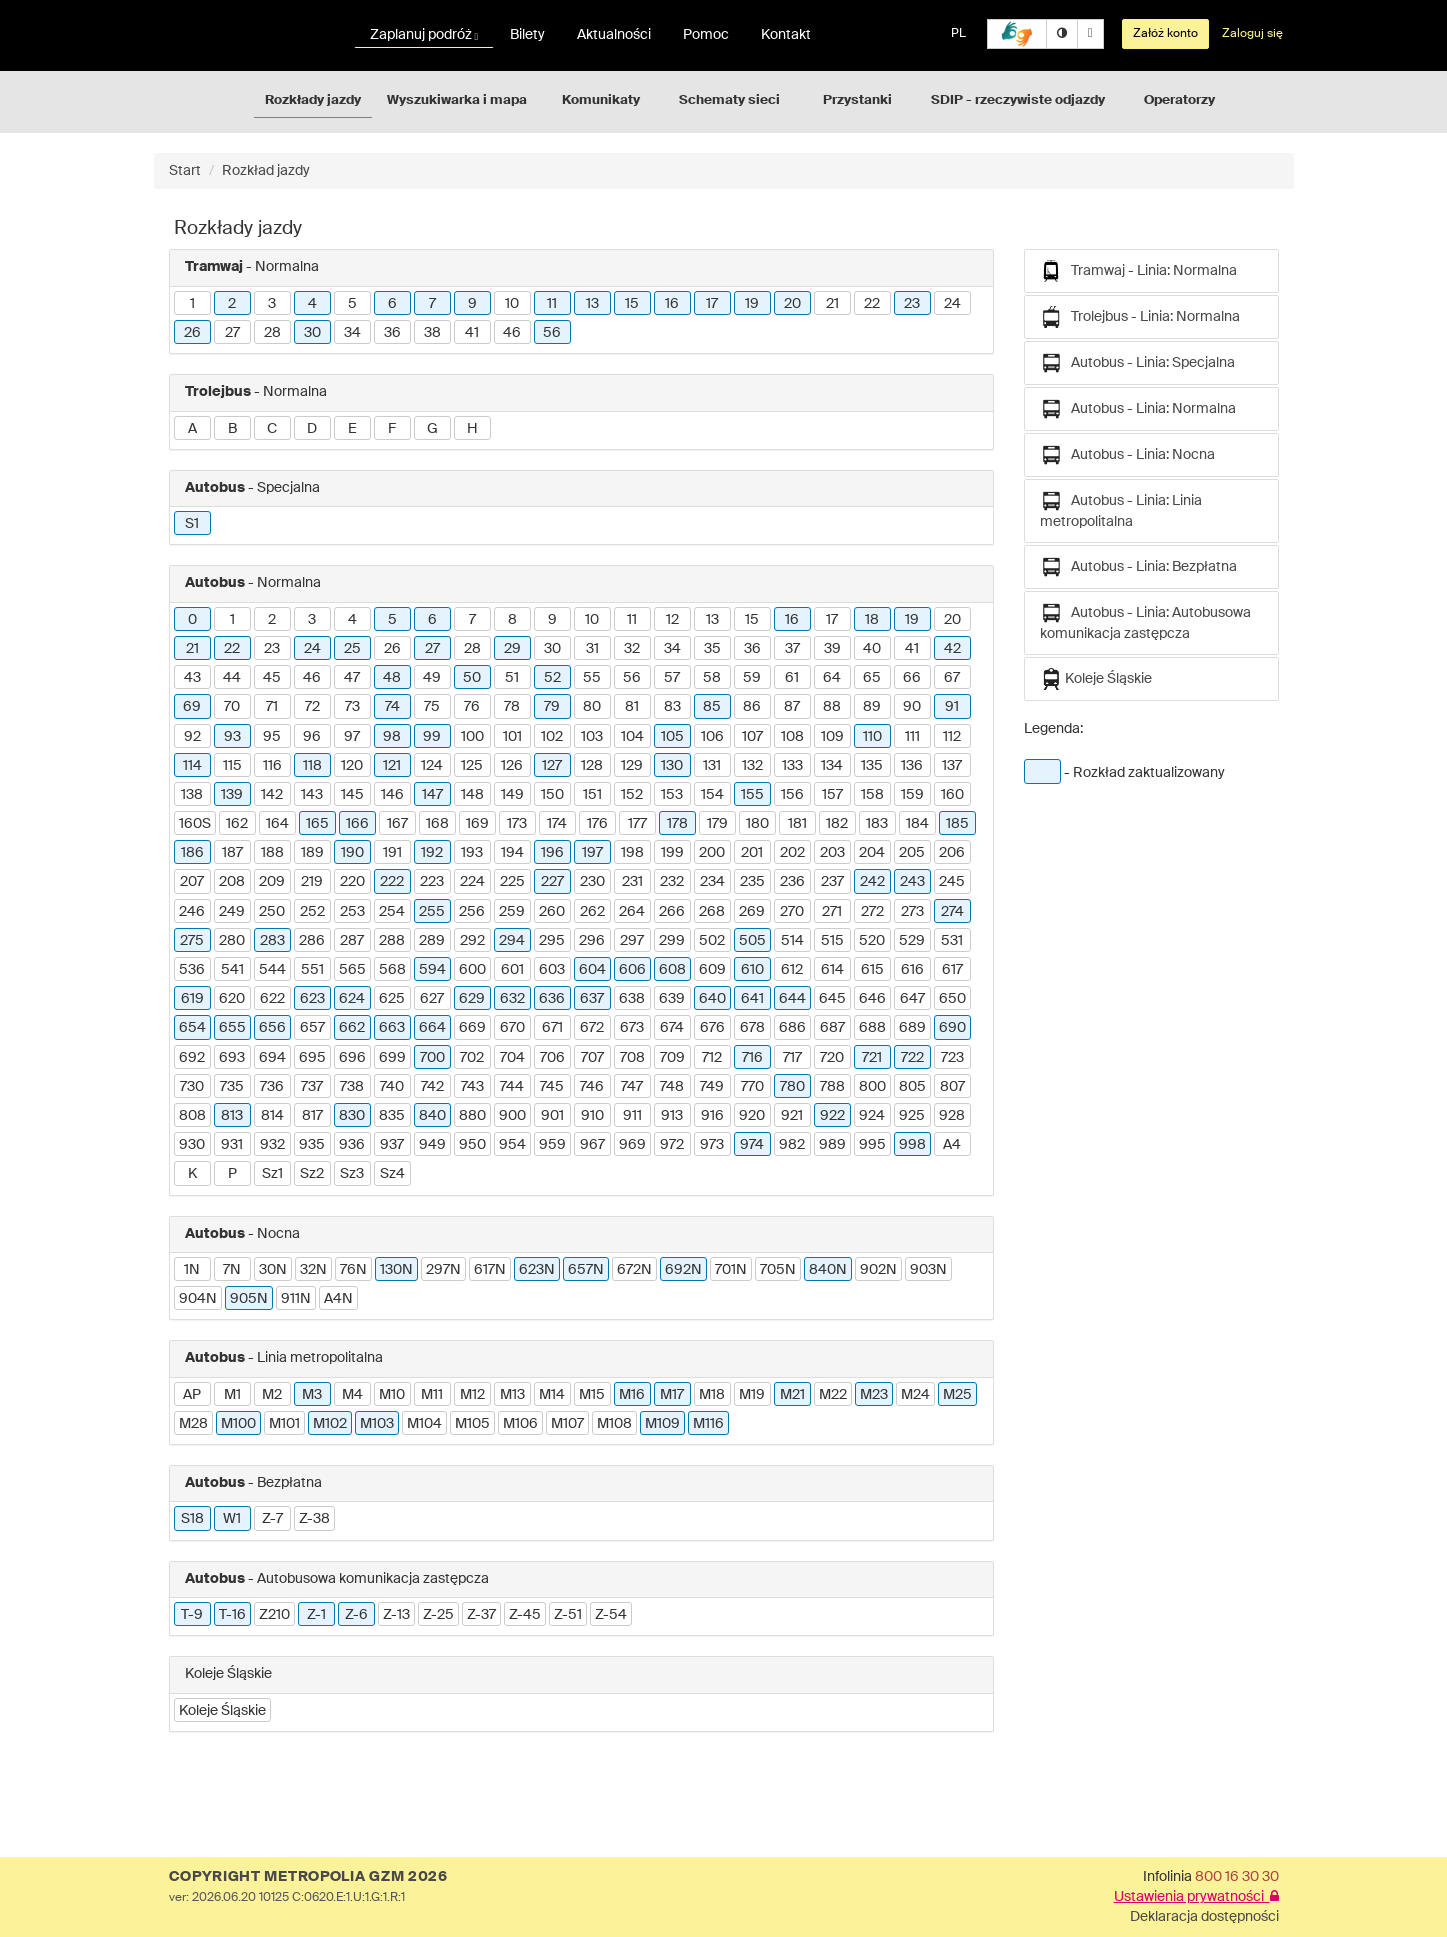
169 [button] (477, 824)
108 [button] (792, 737)
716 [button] (752, 1058)
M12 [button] (472, 1395)
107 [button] (752, 737)
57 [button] (672, 678)
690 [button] (952, 1028)
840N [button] (828, 1270)
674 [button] (672, 1028)
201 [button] (752, 853)
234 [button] (712, 882)
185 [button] (957, 824)
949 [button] (432, 1145)
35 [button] (712, 649)
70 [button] (232, 707)
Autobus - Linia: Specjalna (1137, 363)
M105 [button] (472, 1424)
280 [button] (232, 941)
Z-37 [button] (481, 1615)
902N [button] (878, 1270)
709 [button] (672, 1058)
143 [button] (312, 795)
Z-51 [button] (568, 1615)
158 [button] (872, 795)
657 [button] (312, 1028)
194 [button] (512, 853)
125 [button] (472, 766)
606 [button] (632, 970)
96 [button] (312, 737)
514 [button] (792, 941)
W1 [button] (232, 1519)
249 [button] (232, 912)
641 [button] (752, 999)
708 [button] (632, 1058)
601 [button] (512, 970)
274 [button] (952, 912)
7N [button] (232, 1270)
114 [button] (192, 766)
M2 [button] (272, 1395)
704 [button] (512, 1058)
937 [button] (392, 1145)
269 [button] (752, 912)
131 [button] (712, 766)
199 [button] (672, 853)
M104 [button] (424, 1424)
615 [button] (872, 970)
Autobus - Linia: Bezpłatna (1138, 567)
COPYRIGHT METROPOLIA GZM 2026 (308, 1877)
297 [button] (632, 941)
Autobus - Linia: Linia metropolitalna (1121, 509)
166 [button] (357, 824)
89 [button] (872, 707)
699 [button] (392, 1058)
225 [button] (512, 882)
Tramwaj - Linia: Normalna (1138, 271)
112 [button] (952, 737)
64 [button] (832, 678)
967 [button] (592, 1145)
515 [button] (832, 941)
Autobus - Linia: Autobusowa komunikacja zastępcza (1145, 621)
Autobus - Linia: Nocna (1127, 455)
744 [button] (512, 1087)
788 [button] (832, 1087)
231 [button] (632, 882)
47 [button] (352, 678)
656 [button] (272, 1028)
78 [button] (512, 707)
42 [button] (952, 649)
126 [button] (512, 766)
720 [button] (832, 1058)
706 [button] (552, 1058)
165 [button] (317, 824)
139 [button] (232, 795)
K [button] (192, 1174)
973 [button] (712, 1145)
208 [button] (232, 882)
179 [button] (717, 824)
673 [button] (632, 1028)
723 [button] (952, 1058)
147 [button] (432, 795)
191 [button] (392, 853)
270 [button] (792, 912)
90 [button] (912, 707)
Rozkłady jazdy (313, 100)
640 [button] (712, 999)
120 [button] (352, 766)
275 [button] (192, 941)
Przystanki (857, 100)
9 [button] (472, 304)
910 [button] (592, 1116)
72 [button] (312, 707)
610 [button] (752, 970)
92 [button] (192, 737)
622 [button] (272, 999)
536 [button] (192, 970)
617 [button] (952, 970)
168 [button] (437, 824)
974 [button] (752, 1145)
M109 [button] (662, 1424)
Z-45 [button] (525, 1615)
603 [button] (552, 970)
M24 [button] (915, 1395)
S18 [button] (192, 1519)
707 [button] (592, 1058)
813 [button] (232, 1116)
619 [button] (192, 999)
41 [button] (472, 333)
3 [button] (272, 304)
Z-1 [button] (316, 1615)
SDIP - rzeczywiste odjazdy (1018, 100)
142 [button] (272, 795)
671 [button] (552, 1028)
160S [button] (195, 824)
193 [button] (472, 853)
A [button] (192, 429)
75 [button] (432, 707)
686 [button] (792, 1028)
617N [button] (490, 1270)
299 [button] (672, 941)
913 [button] (672, 1116)
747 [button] (632, 1087)
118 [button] (312, 766)
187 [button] (232, 853)
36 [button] (392, 333)
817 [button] (312, 1116)
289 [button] (432, 941)
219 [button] (312, 882)
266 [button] (672, 912)
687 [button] (832, 1028)
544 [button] (272, 970)
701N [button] (731, 1270)
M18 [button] (712, 1395)
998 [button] (912, 1145)
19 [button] (752, 304)
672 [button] (592, 1028)
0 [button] (192, 620)
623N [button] (537, 1270)
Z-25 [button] (438, 1615)
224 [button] (472, 882)
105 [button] (672, 737)
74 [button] (392, 707)
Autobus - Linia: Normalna (1138, 409)
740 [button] (392, 1087)
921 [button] (792, 1116)
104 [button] (632, 737)
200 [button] (712, 853)
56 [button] (552, 333)
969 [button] (632, 1145)
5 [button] (352, 304)
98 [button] (392, 737)
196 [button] (552, 853)
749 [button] (712, 1087)
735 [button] (232, 1087)
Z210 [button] (274, 1615)
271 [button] (832, 912)
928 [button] (952, 1116)
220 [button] (352, 882)
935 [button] (312, 1145)
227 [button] (552, 882)
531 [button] (952, 941)
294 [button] (512, 941)
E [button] (352, 429)
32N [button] (313, 1270)
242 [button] (872, 882)
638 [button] (632, 999)
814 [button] (272, 1116)
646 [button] (872, 999)
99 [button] (432, 737)
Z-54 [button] (611, 1615)
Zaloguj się (1252, 34)
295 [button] (552, 941)
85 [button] (712, 707)
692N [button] (683, 1270)
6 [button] (392, 304)
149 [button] (512, 795)
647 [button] (912, 999)
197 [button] (592, 853)
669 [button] (472, 1028)
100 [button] (472, 737)
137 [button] (952, 766)
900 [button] (512, 1116)
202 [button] (792, 853)
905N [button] (249, 1299)
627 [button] (432, 999)
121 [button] (392, 766)
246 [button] (192, 912)
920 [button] (752, 1116)
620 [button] (232, 999)
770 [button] (752, 1087)
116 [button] (272, 766)
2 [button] (232, 304)
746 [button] (592, 1087)
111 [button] (912, 737)
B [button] (232, 429)
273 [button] (912, 912)
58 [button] (712, 678)
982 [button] (792, 1145)
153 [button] (672, 795)
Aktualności (614, 35)
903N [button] (928, 1270)
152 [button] (632, 795)
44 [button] (232, 678)
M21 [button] (792, 1395)
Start (185, 171)
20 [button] (792, 304)
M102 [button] (330, 1424)
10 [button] (512, 304)
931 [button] (232, 1145)
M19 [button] (752, 1395)
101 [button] (512, 737)
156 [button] (792, 795)
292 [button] (472, 941)
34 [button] (352, 333)
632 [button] (512, 999)
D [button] (312, 429)
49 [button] (432, 678)
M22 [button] (833, 1395)
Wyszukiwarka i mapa (457, 100)
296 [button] (592, 941)
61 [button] (792, 678)
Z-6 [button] (356, 1615)
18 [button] (872, 620)
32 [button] (632, 649)
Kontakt (786, 35)
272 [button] (872, 912)
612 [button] (792, 970)
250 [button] (272, 912)
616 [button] (912, 970)
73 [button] (352, 707)
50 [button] (472, 678)
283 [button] (272, 941)
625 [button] (392, 999)
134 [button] (832, 766)
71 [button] (272, 707)
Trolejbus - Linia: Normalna (1140, 317)
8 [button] (512, 620)
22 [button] (872, 304)
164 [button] (277, 824)
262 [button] (592, 912)
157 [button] (832, 795)
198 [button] (632, 853)
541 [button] (232, 970)
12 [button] (672, 620)
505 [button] (752, 941)
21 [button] (832, 304)
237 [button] (832, 882)
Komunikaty (601, 100)
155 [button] (752, 795)
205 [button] (912, 853)
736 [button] (272, 1087)
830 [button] (352, 1116)
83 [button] (672, 707)
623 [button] (312, 999)
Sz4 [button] (392, 1174)
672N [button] (634, 1270)
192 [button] (432, 853)
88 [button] (832, 707)
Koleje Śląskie (1096, 679)
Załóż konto (1165, 34)
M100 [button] (238, 1424)
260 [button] (552, 912)
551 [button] (312, 970)
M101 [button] (284, 1424)
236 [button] (792, 882)
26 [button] (192, 333)
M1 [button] (232, 1395)
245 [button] (952, 882)
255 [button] (432, 912)
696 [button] (352, 1058)
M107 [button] (567, 1424)
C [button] (272, 429)
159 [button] (912, 795)
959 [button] (552, 1145)
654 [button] (192, 1028)
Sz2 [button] (312, 1174)
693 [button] (232, 1058)
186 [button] (192, 853)
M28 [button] (193, 1424)
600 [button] (472, 970)
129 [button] (632, 766)
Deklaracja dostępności (1204, 1917)
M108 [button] (614, 1424)
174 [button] (557, 824)
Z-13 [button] (396, 1615)
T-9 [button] (192, 1615)
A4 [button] (952, 1145)
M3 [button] (312, 1395)
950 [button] (472, 1145)
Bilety (527, 35)
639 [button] (672, 999)
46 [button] (512, 333)
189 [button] (312, 853)
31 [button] (592, 649)
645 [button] (832, 999)
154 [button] (712, 795)
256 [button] (472, 912)
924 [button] (872, 1116)
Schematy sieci (729, 100)
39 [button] (832, 649)
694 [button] (272, 1058)
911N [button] (296, 1299)
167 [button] (397, 824)
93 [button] (232, 737)
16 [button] (672, 304)
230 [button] (592, 882)
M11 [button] (432, 1395)
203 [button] (832, 853)
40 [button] (872, 649)
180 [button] (757, 824)
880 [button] (472, 1116)
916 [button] (712, 1116)
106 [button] (712, 737)
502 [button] (712, 941)
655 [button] (232, 1028)
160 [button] (952, 795)
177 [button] (637, 824)
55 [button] (592, 678)
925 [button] (912, 1116)
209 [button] (272, 882)
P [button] (232, 1174)
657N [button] (586, 1270)
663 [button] (392, 1028)
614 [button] (832, 970)
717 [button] (792, 1058)
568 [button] (392, 970)
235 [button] (752, 882)
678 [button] (752, 1028)
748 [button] (672, 1087)
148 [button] (472, 795)
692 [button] (192, 1058)
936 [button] (352, 1145)
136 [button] (912, 766)
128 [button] (592, 766)
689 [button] (912, 1028)
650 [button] (952, 999)
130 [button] (672, 766)
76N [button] (353, 1270)
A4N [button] (338, 1299)
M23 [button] (874, 1395)
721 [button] (872, 1058)
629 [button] (472, 999)
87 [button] (792, 707)
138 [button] (192, 795)
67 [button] (952, 678)
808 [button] (192, 1116)
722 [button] (912, 1058)
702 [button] (472, 1058)
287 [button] (352, 941)
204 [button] (872, 853)
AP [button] (192, 1395)
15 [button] (632, 304)
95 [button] (272, 737)
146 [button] (392, 795)
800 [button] (872, 1087)
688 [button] (872, 1028)
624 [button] (352, 999)
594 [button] (432, 970)
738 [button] (352, 1087)
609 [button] (712, 970)
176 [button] (597, 824)
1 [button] (192, 304)
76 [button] (472, 707)
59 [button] (752, 678)
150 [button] (552, 795)
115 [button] (232, 766)
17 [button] (712, 304)
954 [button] (512, 1145)
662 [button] (352, 1028)
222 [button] (392, 882)
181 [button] (797, 824)
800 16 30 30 (1237, 1877)
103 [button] (592, 737)
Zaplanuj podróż (424, 35)
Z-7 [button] (272, 1519)
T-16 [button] (232, 1615)
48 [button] (392, 678)
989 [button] (832, 1145)
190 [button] (352, 853)
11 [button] (552, 304)
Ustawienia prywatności (1196, 1897)
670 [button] (512, 1028)
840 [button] (432, 1116)
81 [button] (632, 707)
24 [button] (952, 304)
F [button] (392, 429)
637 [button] (592, 999)
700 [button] (432, 1058)
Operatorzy (1179, 100)
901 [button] (552, 1116)
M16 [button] (632, 1395)
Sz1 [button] (272, 1174)
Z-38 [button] (314, 1519)
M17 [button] (672, 1395)
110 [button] (872, 737)
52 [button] (552, 678)
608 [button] (672, 970)
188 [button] (272, 853)
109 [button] (832, 737)
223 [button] (432, 882)
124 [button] (432, 766)
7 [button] (432, 304)
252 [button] (312, 912)
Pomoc (706, 35)
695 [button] (312, 1058)
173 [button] (517, 824)
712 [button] (712, 1058)
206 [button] (952, 853)
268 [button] (712, 912)
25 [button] (352, 649)
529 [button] (912, 941)
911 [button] (632, 1116)
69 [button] (192, 707)
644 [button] (792, 999)
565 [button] (352, 970)
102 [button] (552, 737)
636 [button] (552, 999)
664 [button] (432, 1028)
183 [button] (877, 824)
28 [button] (272, 333)
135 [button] (872, 766)
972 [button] (672, 1145)
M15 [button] (592, 1395)
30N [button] (273, 1270)
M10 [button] (392, 1395)
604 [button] (592, 970)
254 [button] (392, 912)
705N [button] (778, 1270)
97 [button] (352, 737)
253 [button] (352, 912)
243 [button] (912, 882)
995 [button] (872, 1145)
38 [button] (432, 333)
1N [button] (192, 1270)
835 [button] (392, 1116)
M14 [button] (552, 1395)
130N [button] (396, 1270)
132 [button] (752, 766)
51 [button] (512, 678)
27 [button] (232, 333)
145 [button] (352, 795)
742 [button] (432, 1087)
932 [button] (272, 1145)
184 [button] (917, 824)
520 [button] (872, 941)
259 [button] (512, 912)
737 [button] (312, 1087)
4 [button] (312, 304)
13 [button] (592, 304)
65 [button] (872, 678)
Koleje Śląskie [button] (222, 1711)
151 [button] (592, 795)
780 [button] (792, 1087)
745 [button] (552, 1087)
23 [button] (912, 304)
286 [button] (312, 941)
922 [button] (832, 1116)
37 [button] (792, 649)
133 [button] (792, 766)
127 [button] (552, 766)
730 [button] (192, 1087)
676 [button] (712, 1028)
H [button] (472, 429)
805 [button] (912, 1087)
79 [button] (552, 707)
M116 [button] (708, 1424)
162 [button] (237, 824)
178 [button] (677, 824)
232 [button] (672, 882)
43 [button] (192, 678)
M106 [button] (520, 1424)
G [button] (432, 429)
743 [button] (472, 1087)
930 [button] (192, 1145)
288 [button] (392, 941)
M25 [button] (957, 1395)
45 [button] (272, 678)
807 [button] (952, 1087)
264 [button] (632, 912)
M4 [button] (352, 1395)
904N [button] (198, 1299)
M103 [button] (377, 1424)
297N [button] (443, 1270)
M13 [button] (512, 1395)
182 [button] (837, 824)
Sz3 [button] (352, 1174)
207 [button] (192, 882)
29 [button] (512, 649)
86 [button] (752, 707)
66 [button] (912, 678)
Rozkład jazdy (266, 171)
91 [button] (952, 707)
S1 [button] (192, 524)
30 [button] (312, 333)
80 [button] (592, 707)
